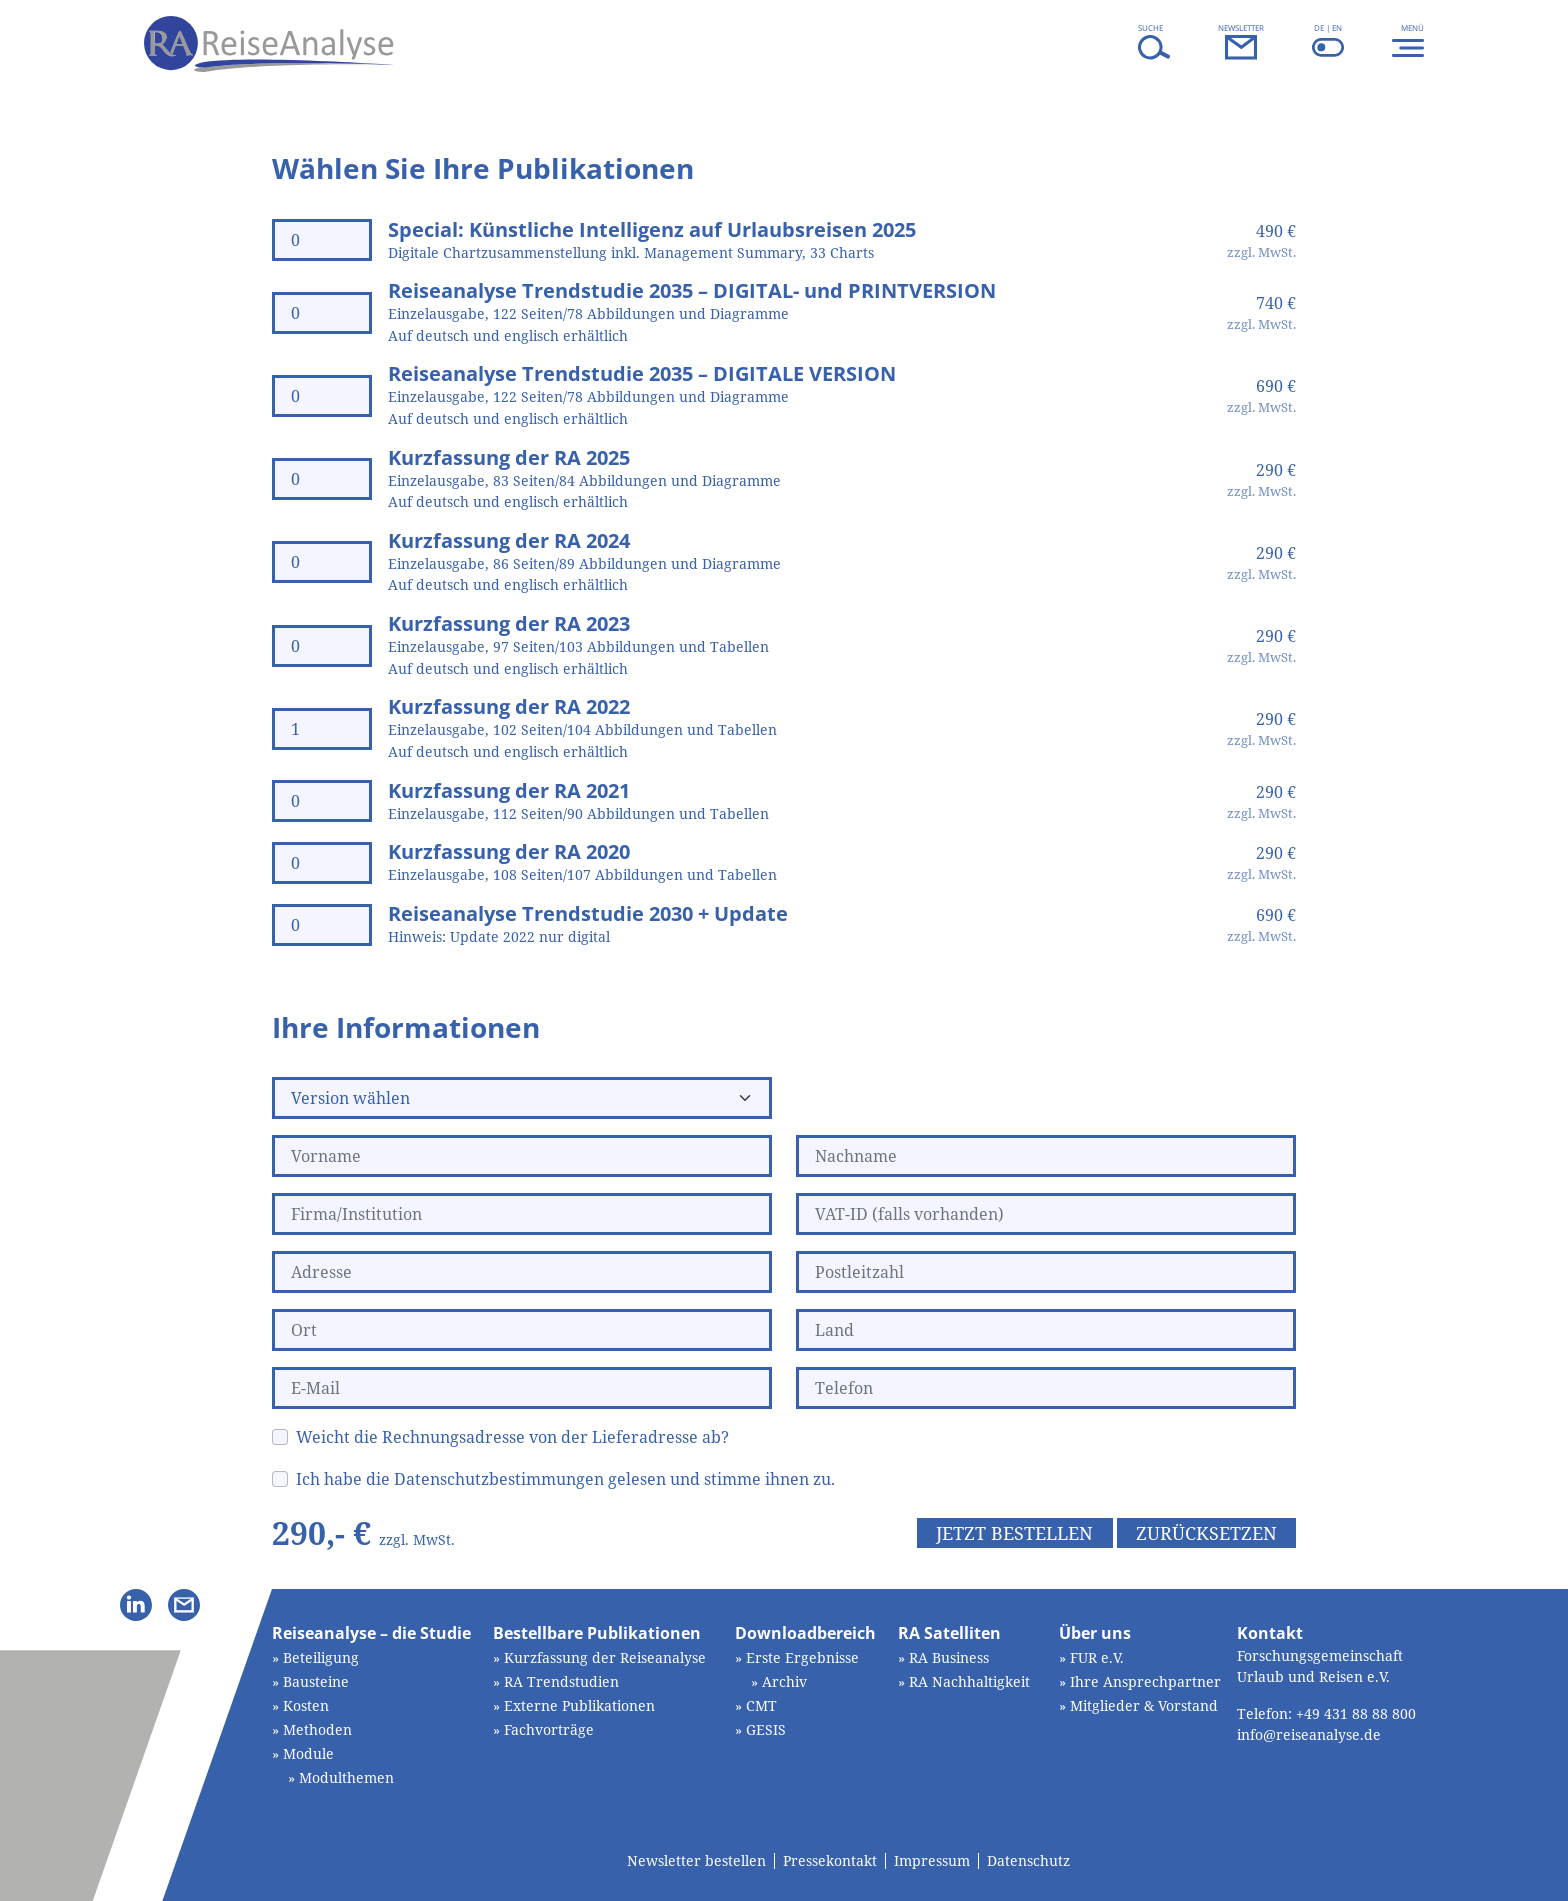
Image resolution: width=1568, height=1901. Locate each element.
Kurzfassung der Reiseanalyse (605, 1657)
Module (308, 1753)
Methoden (317, 1729)
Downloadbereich (805, 1633)
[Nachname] (1046, 1156)
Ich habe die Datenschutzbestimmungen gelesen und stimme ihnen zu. (565, 1479)
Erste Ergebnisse (802, 1657)
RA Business (949, 1657)
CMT (761, 1705)
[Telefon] (1046, 1388)
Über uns (1095, 1633)
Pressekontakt (830, 1861)
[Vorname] (522, 1156)
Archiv (784, 1681)
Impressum (932, 1861)
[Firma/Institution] (522, 1214)
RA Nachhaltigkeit (969, 1681)
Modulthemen (346, 1777)
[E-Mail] (522, 1388)
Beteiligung (321, 1657)
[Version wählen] (522, 1098)
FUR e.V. (1097, 1657)
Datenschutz (1028, 1861)
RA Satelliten (949, 1633)
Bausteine (316, 1681)
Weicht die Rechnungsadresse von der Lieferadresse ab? (512, 1437)
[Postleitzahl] (1046, 1272)
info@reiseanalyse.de (1309, 1734)
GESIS (766, 1729)
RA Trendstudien (561, 1681)
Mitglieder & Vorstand (1144, 1705)
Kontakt (1270, 1633)
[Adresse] (522, 1272)
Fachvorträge (549, 1729)
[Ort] (522, 1330)
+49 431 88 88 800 (1356, 1713)
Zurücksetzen (1206, 1533)
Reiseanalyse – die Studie (371, 1633)
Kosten (306, 1705)
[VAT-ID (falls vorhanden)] (1046, 1214)
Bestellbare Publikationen (597, 1633)
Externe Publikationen (579, 1705)
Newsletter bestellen (696, 1861)
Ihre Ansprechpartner (1145, 1681)
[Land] (1046, 1330)
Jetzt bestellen (1014, 1533)
